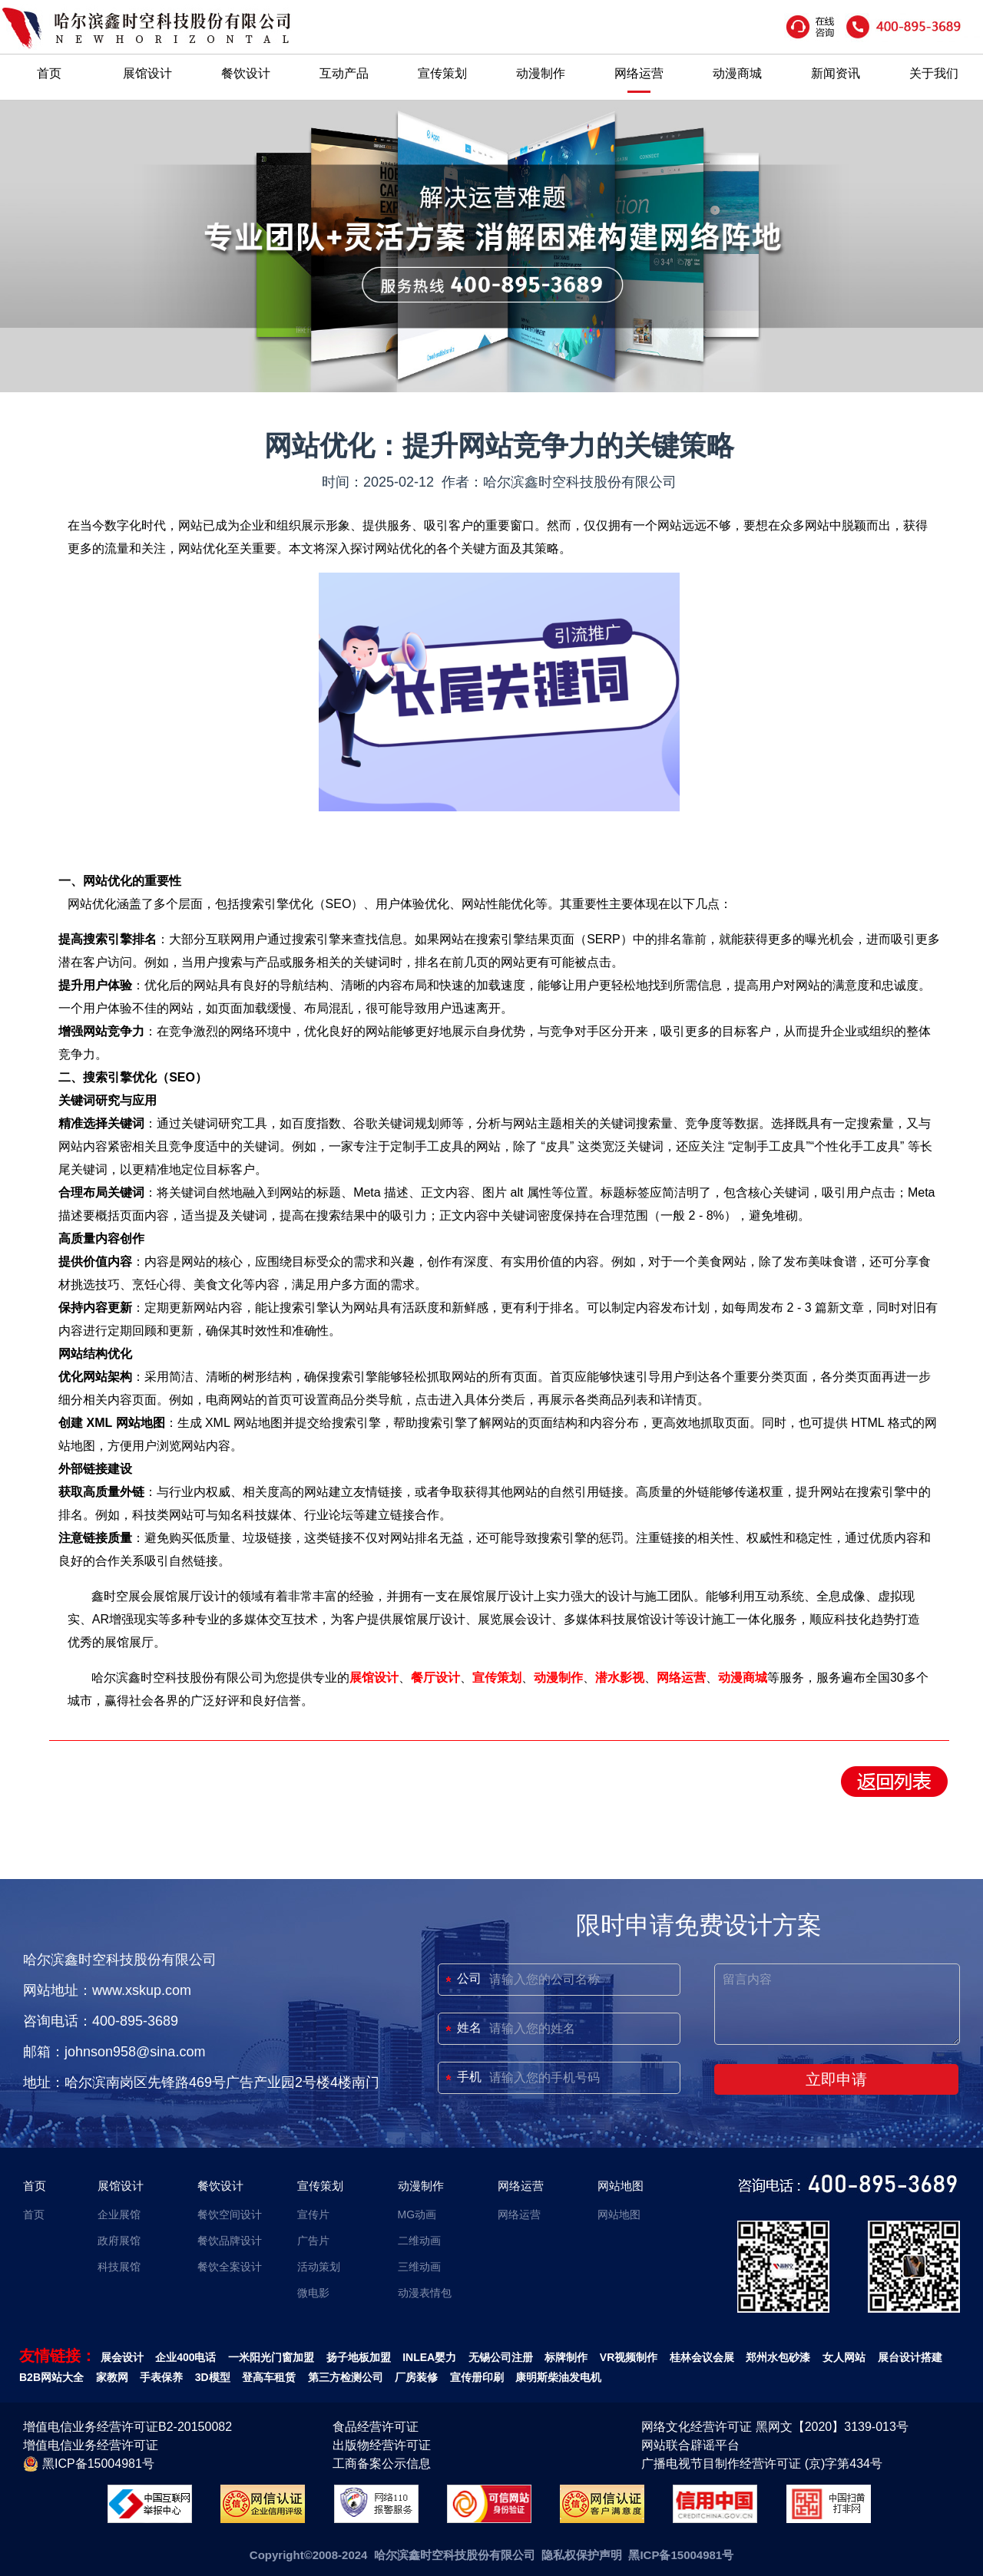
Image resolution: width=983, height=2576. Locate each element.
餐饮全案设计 (229, 2267)
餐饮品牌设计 (229, 2240)
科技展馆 (119, 2267)
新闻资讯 (835, 73)
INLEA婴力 (429, 2357)
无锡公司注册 (500, 2357)
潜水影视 (619, 1677)
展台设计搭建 (910, 2357)
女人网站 (844, 2357)
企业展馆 (119, 2214)
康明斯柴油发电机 (558, 2377)
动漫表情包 (425, 2293)
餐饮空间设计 (229, 2214)
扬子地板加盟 (358, 2357)
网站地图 (620, 2185)
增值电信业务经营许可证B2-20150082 (127, 2426)
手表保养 (161, 2377)
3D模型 (212, 2377)
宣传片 (313, 2214)
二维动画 (419, 2240)
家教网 (112, 2377)
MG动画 (417, 2214)
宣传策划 (442, 73)
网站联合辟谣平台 (690, 2445)
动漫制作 (540, 73)
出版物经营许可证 (382, 2445)
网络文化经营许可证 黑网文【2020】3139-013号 (775, 2426)
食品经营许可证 (376, 2426)
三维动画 (419, 2267)
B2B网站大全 (51, 2377)
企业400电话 (185, 2357)
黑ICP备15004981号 (88, 2464)
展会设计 (122, 2357)
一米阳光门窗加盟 (271, 2357)
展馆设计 (147, 73)
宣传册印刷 (477, 2377)
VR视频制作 (628, 2357)
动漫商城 (737, 73)
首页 (49, 73)
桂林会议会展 (702, 2357)
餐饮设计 (245, 73)
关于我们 (933, 73)
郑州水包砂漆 (778, 2357)
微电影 (313, 2293)
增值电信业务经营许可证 (90, 2445)
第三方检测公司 (345, 2377)
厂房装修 (416, 2377)
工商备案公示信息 (382, 2463)
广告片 (313, 2240)
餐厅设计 (435, 1677)
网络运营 (639, 73)
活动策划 (318, 2267)
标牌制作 (565, 2357)
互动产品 (344, 73)
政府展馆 (119, 2240)
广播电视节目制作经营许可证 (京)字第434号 (761, 2463)
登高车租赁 (269, 2377)
